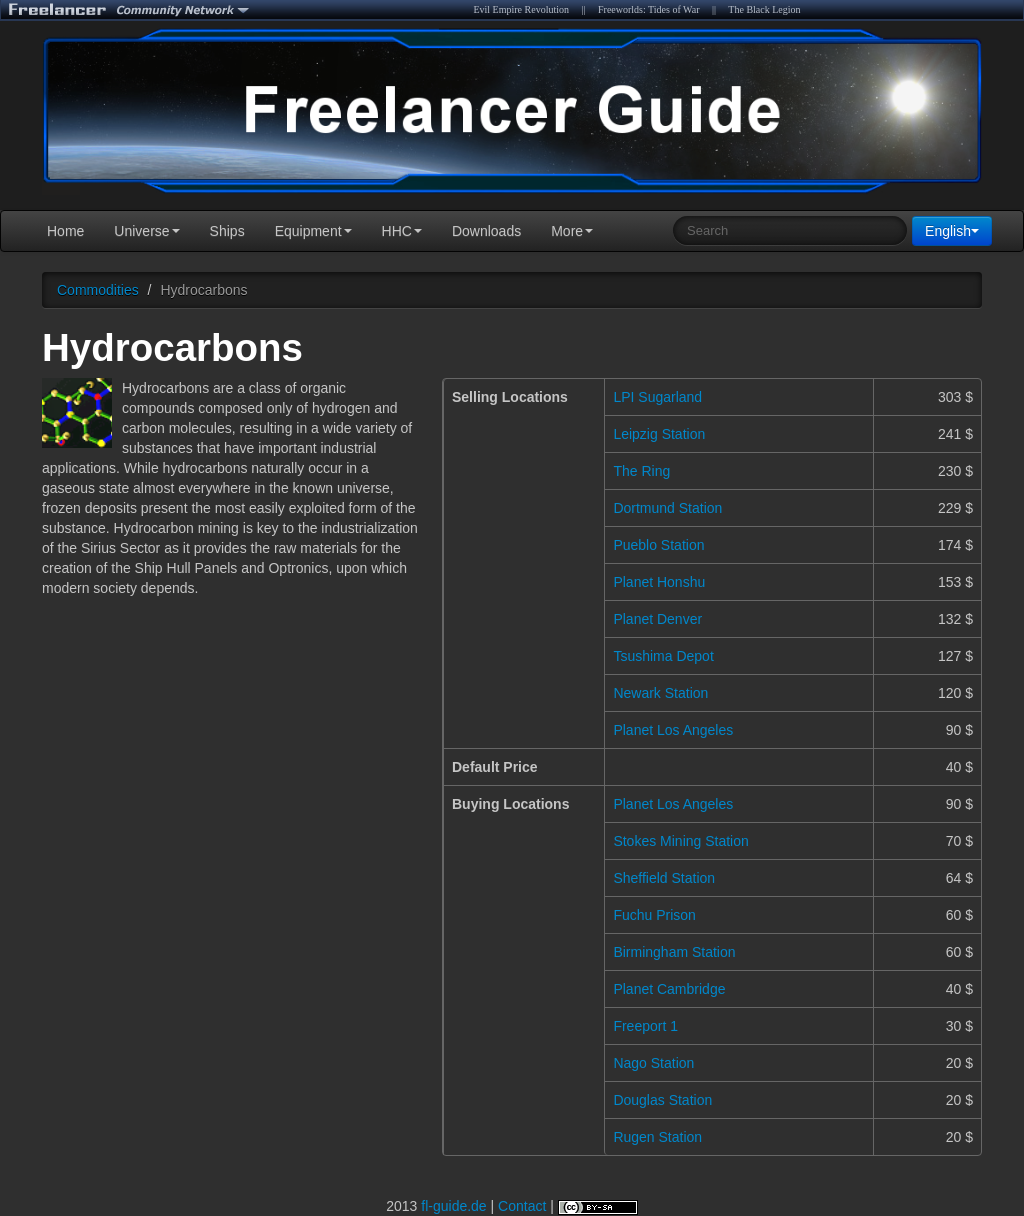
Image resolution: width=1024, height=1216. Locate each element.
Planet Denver (657, 619)
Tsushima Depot (663, 656)
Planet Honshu (659, 582)
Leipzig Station (659, 434)
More (572, 231)
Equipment (313, 231)
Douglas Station (662, 1100)
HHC (402, 231)
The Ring (641, 471)
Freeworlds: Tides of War (649, 9)
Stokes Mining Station (680, 841)
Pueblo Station (658, 545)
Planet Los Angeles (673, 730)
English (952, 231)
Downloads (486, 231)
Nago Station (653, 1063)
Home (65, 231)
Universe (146, 231)
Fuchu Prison (654, 915)
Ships (227, 231)
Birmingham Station (674, 952)
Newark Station (660, 693)
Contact (522, 1206)
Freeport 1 (645, 1026)
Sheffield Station (664, 878)
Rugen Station (657, 1137)
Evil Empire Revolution (521, 9)
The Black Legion (764, 9)
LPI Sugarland (657, 397)
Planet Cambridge (669, 989)
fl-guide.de (453, 1206)
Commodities (98, 290)
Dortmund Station (667, 508)
